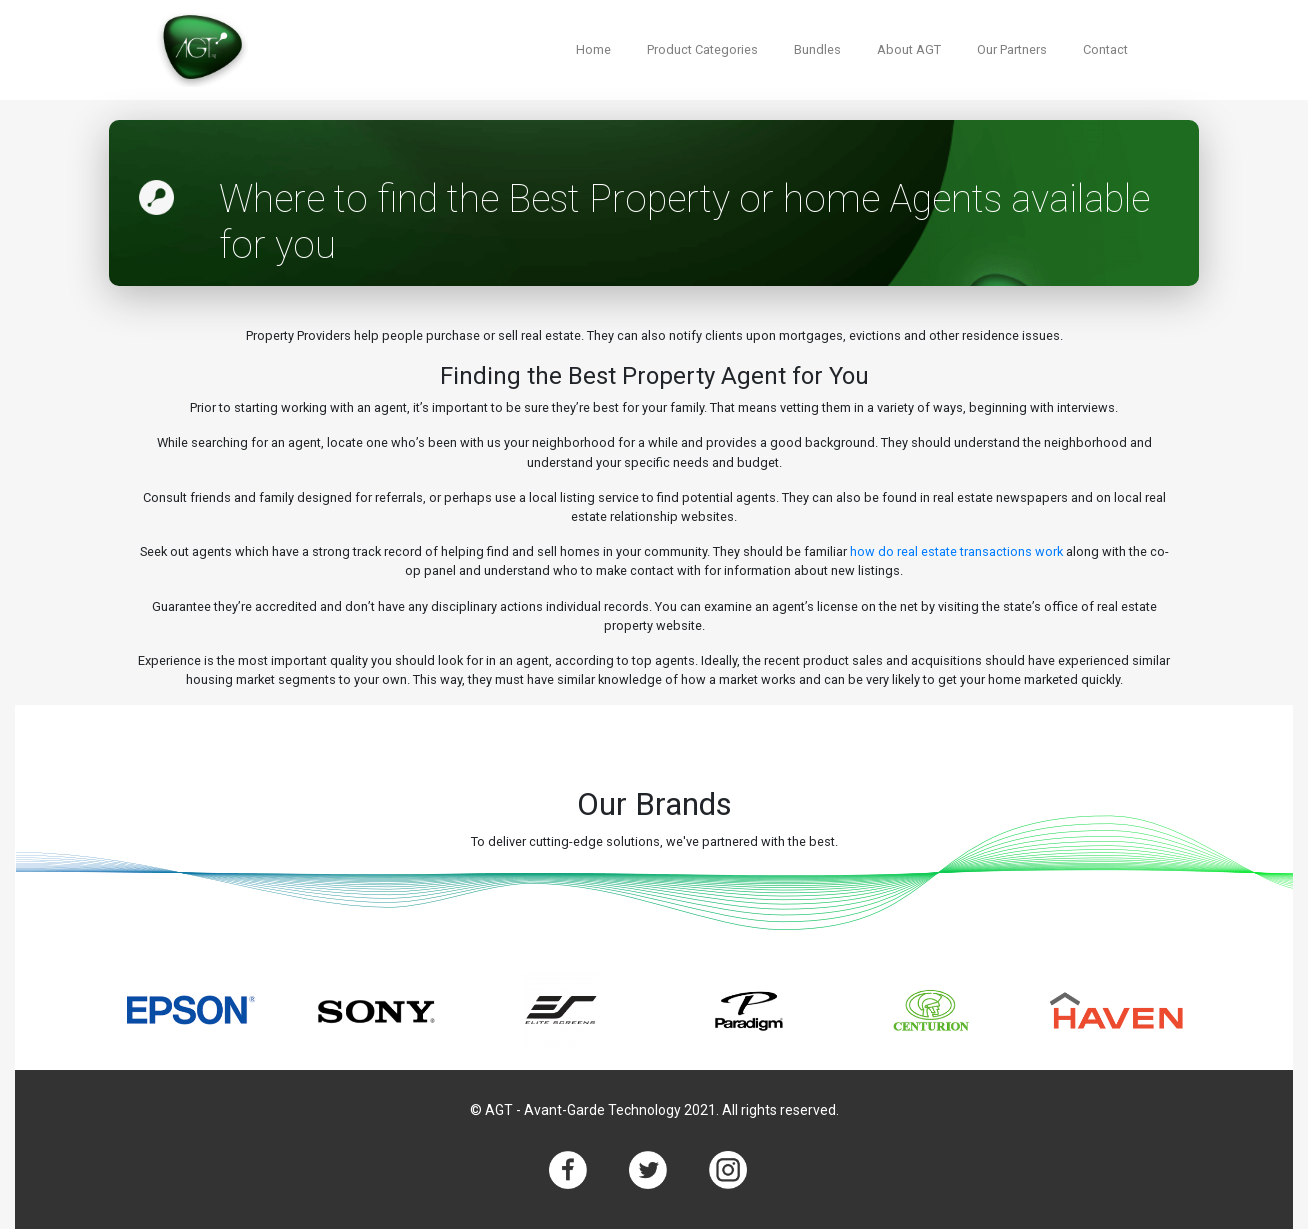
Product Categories (702, 49)
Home (593, 49)
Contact (1105, 49)
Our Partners (1012, 49)
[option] (191, 1010)
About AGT (909, 49)
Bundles (817, 49)
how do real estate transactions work (956, 551)
